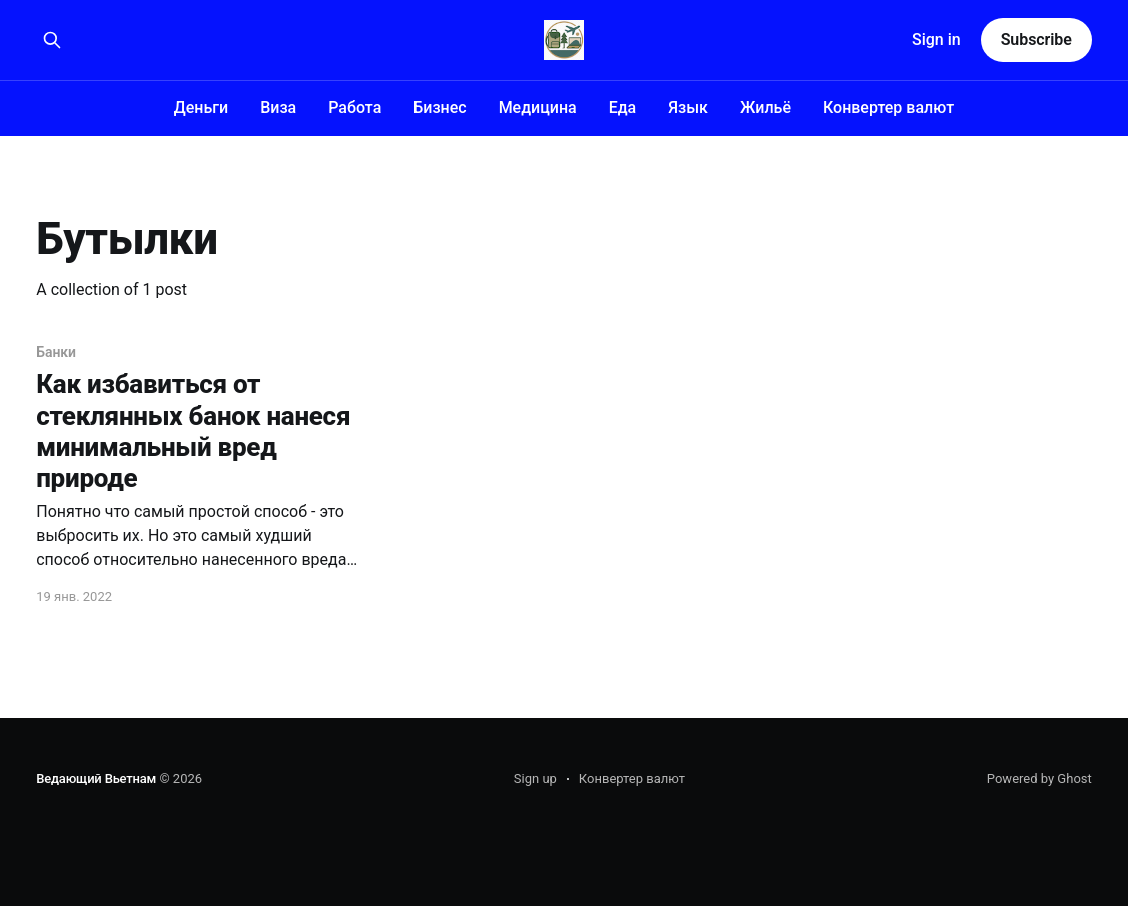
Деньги (201, 107)
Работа (354, 107)
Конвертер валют (888, 107)
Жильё (765, 107)
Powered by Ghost (1039, 778)
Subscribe (1036, 39)
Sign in (936, 39)
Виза (278, 107)
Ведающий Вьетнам (96, 778)
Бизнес (439, 107)
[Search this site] (52, 40)
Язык (688, 107)
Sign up (535, 778)
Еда (623, 107)
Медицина (538, 107)
